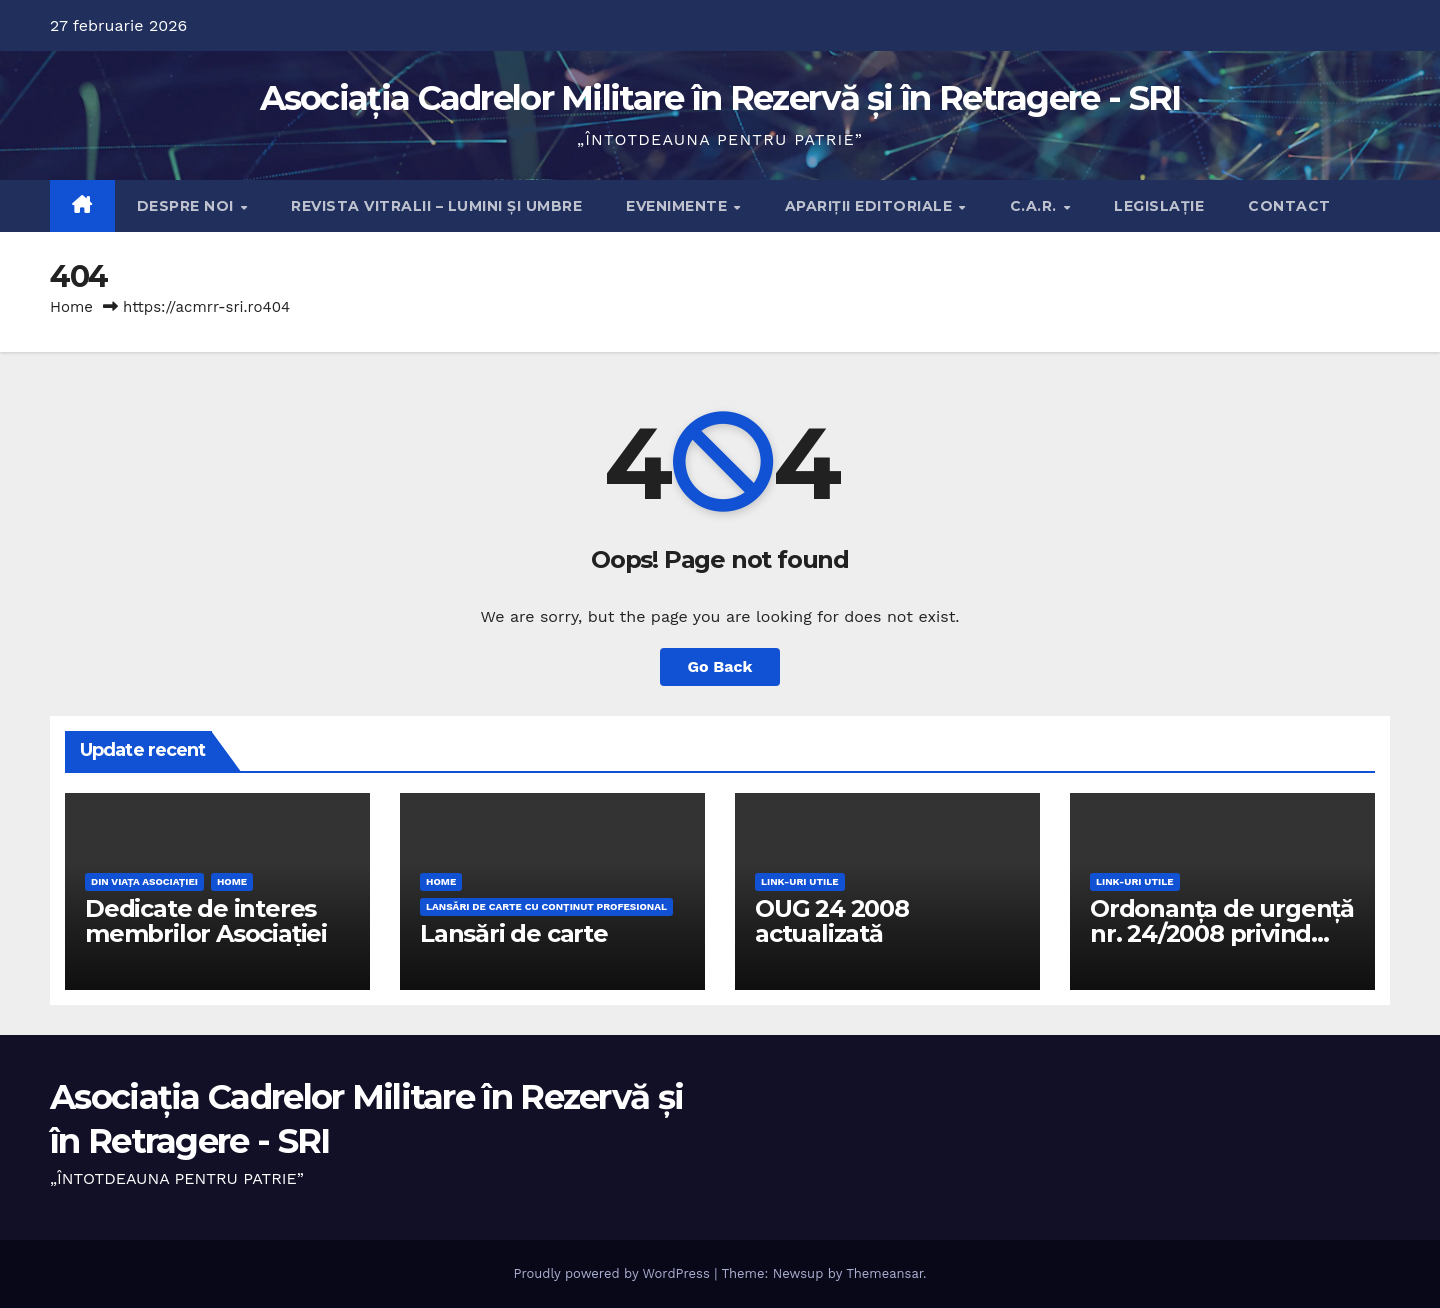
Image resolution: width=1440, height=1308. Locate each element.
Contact (1289, 206)
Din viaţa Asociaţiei (144, 881)
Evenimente (679, 206)
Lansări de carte (514, 933)
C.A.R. (1036, 206)
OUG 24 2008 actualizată (832, 921)
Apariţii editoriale (871, 206)
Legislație (1159, 206)
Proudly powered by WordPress (613, 1273)
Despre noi (188, 206)
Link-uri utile (800, 881)
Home (71, 307)
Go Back (720, 666)
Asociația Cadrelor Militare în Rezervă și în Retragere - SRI (720, 98)
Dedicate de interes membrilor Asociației (206, 921)
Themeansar (884, 1273)
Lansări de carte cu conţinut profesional (546, 906)
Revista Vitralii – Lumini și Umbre (436, 206)
